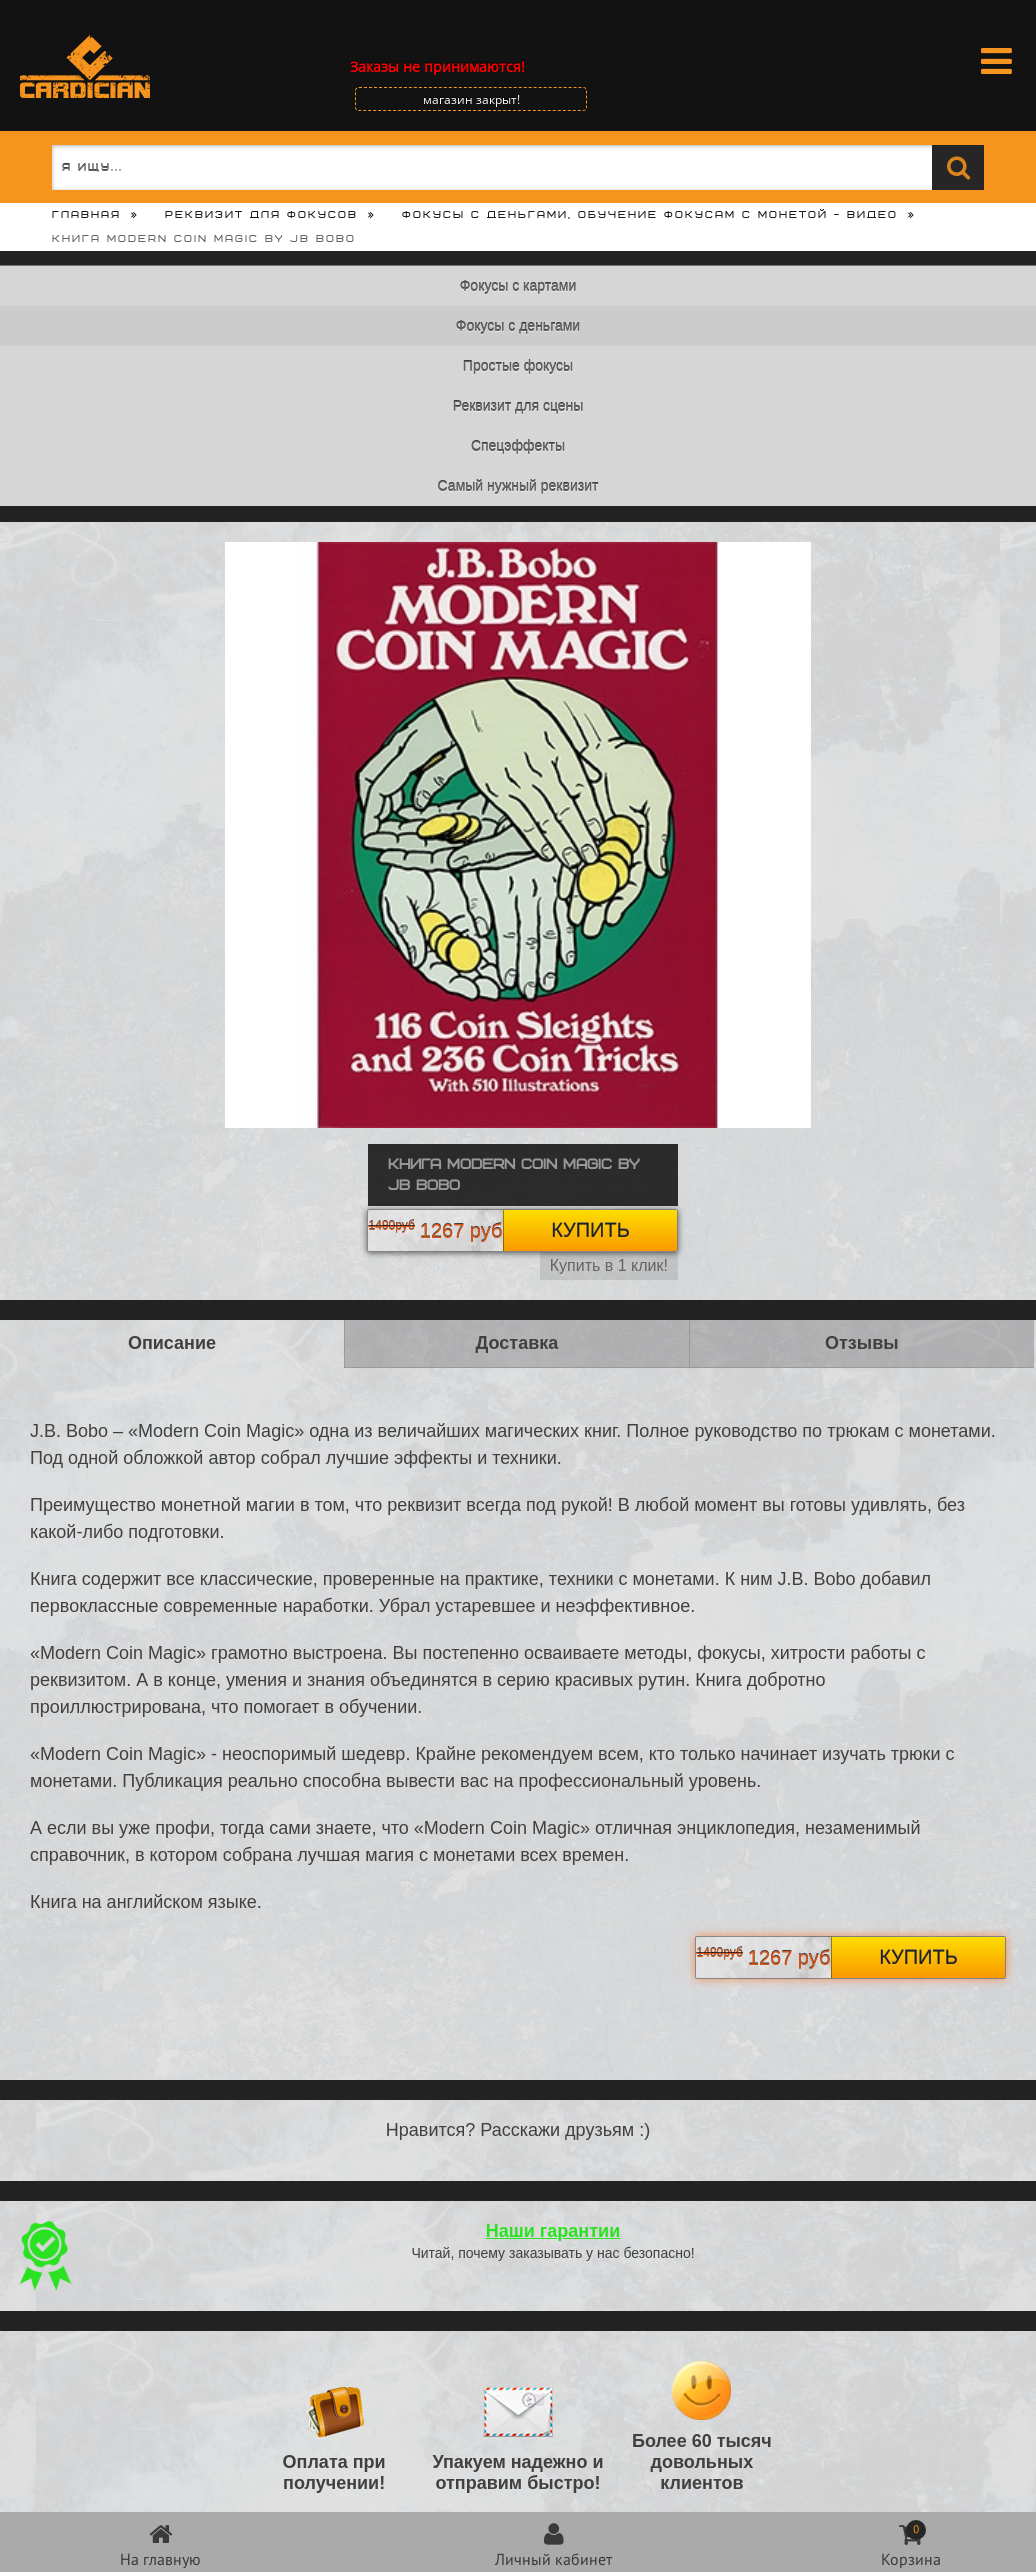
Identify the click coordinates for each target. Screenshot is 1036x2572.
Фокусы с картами (518, 286)
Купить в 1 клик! (609, 1265)
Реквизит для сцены (518, 406)
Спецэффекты (518, 446)
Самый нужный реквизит (518, 486)
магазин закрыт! (471, 99)
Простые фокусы (518, 366)
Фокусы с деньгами (518, 326)
